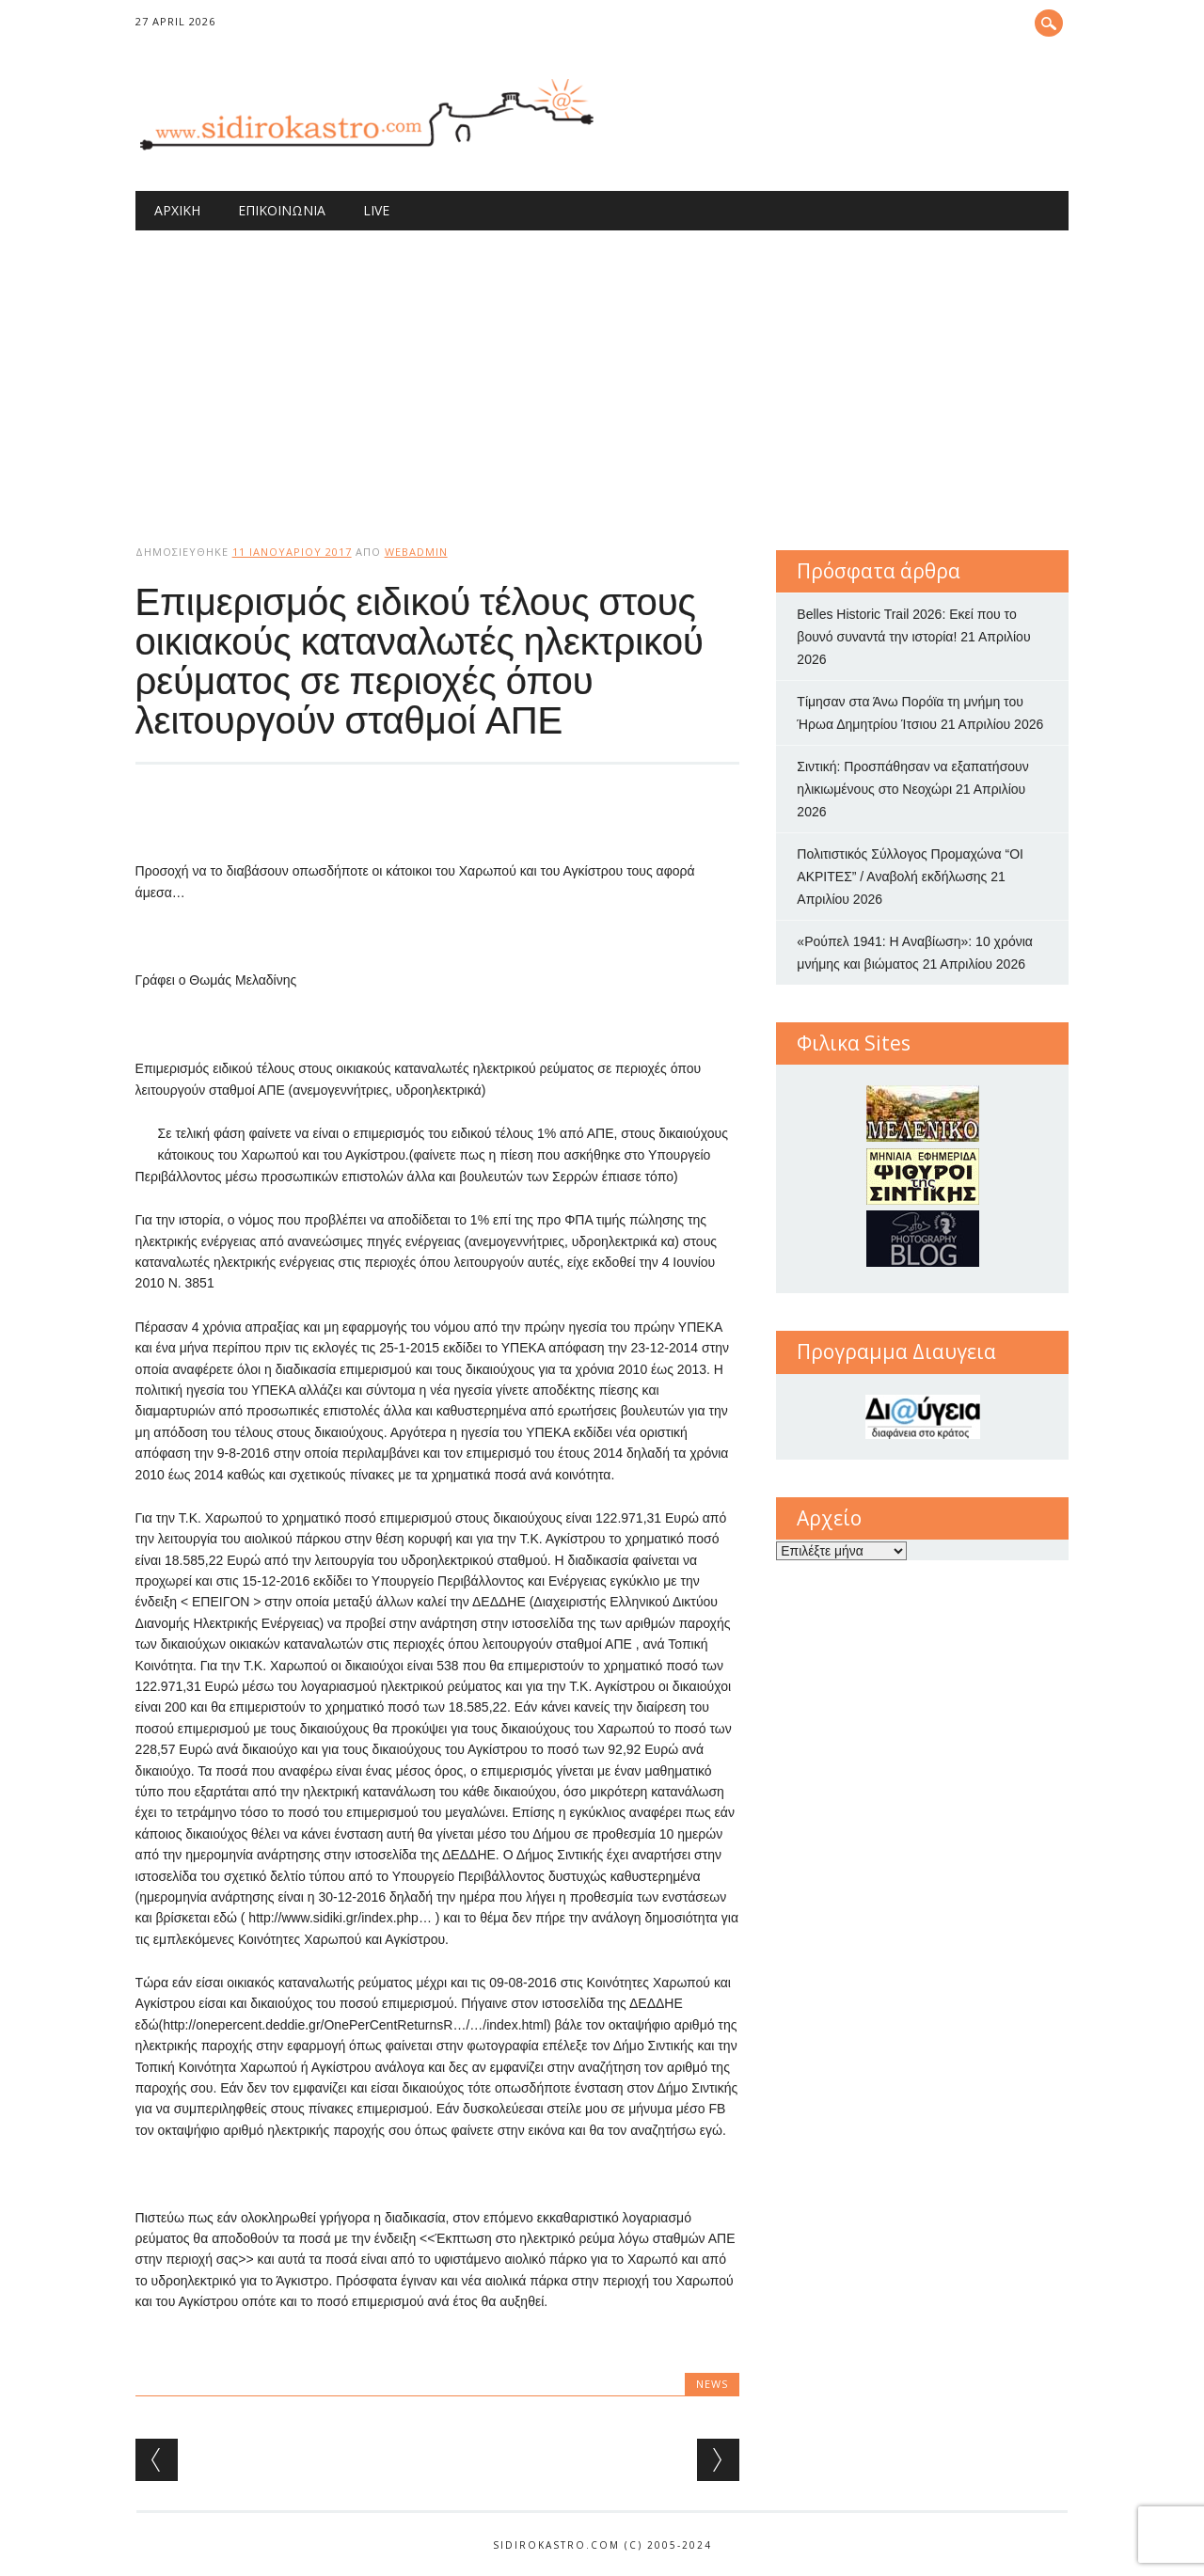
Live (376, 210)
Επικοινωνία (281, 210)
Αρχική (177, 210)
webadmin (416, 552)
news (712, 2384)
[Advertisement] (602, 371)
